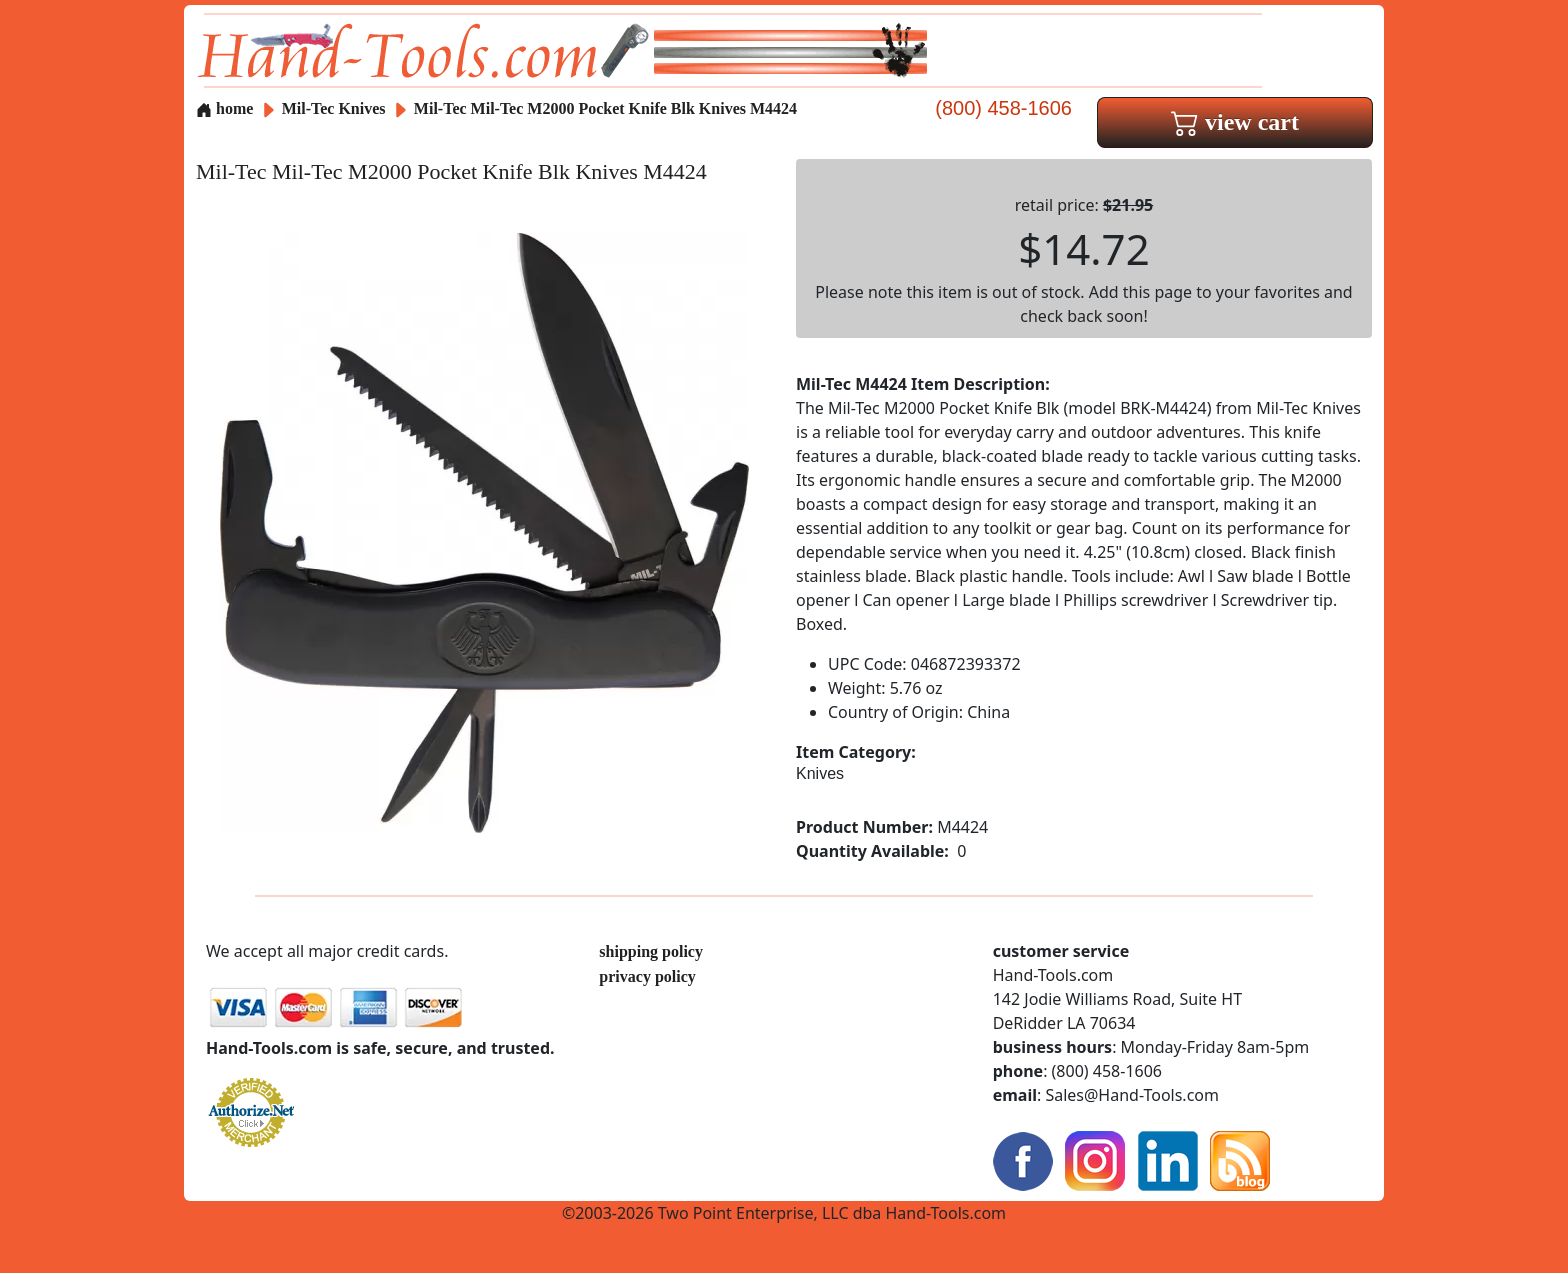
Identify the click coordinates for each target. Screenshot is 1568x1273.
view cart (1235, 122)
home (224, 108)
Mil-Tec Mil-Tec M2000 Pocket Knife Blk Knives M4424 (605, 108)
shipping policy (651, 951)
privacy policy (647, 976)
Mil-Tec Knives (334, 108)
